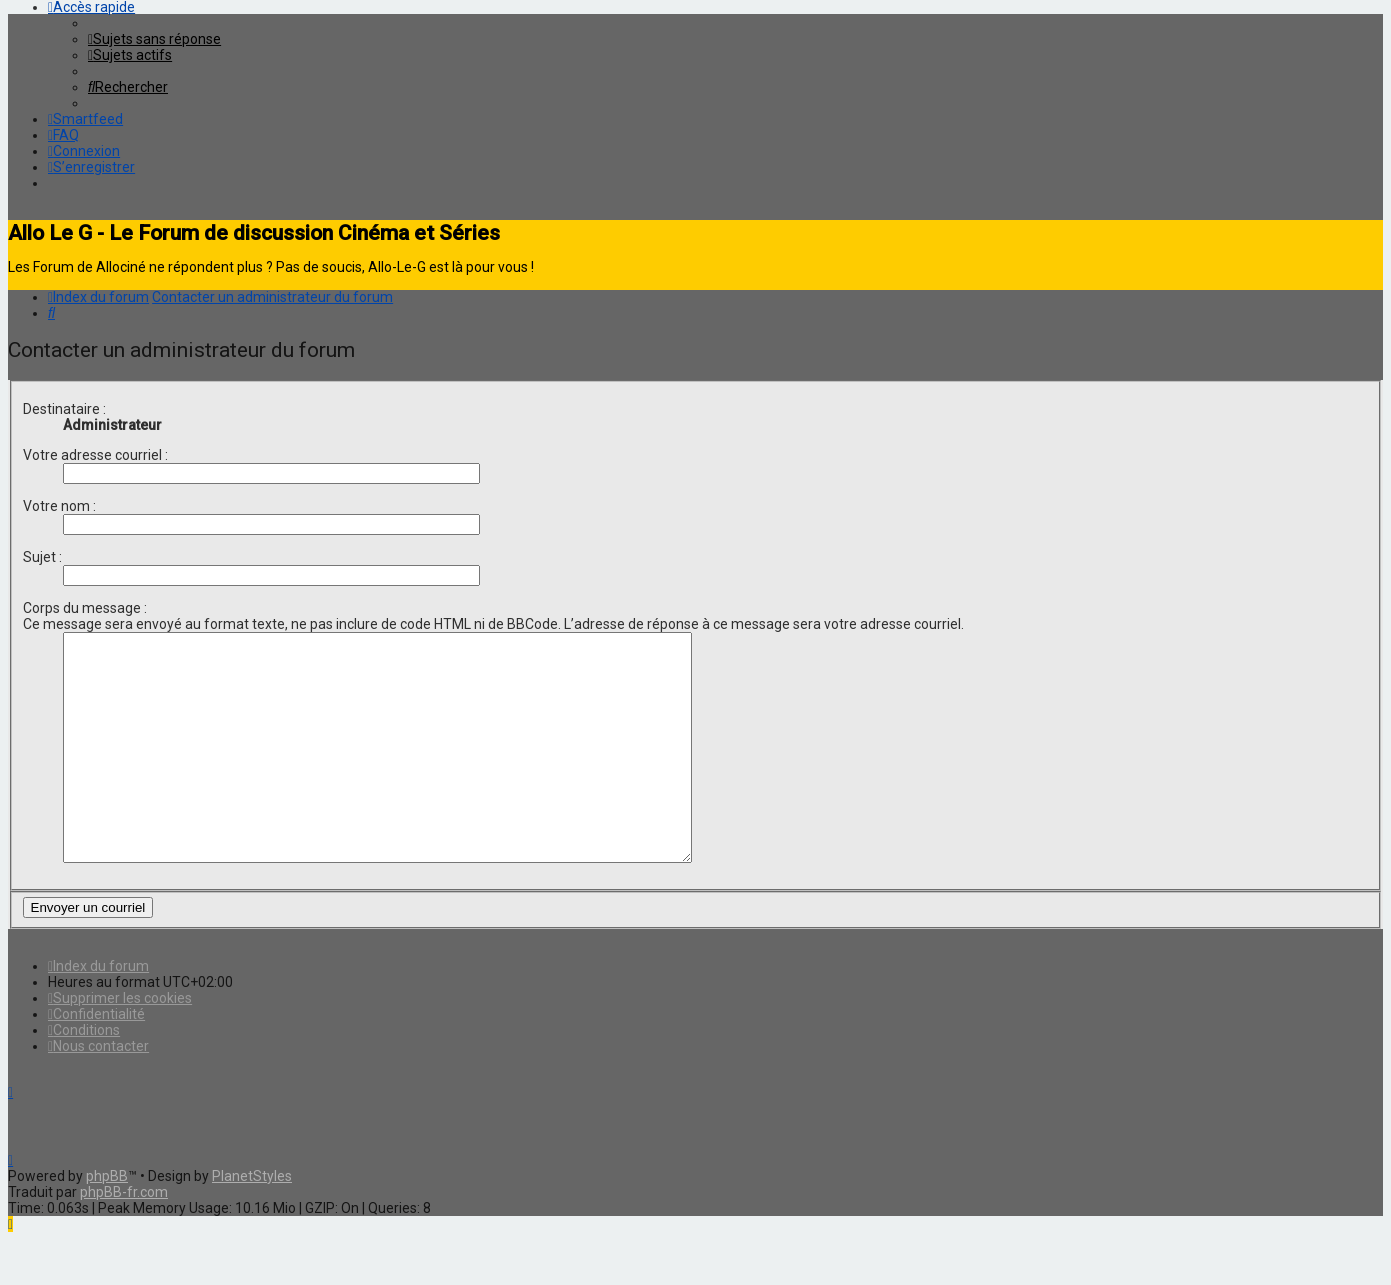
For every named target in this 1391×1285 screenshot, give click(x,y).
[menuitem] (154, 39)
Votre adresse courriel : (95, 455)
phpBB (107, 1221)
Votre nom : (59, 506)
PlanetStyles (252, 1221)
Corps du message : (85, 608)
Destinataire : (64, 409)
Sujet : (42, 557)
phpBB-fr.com (124, 1237)
